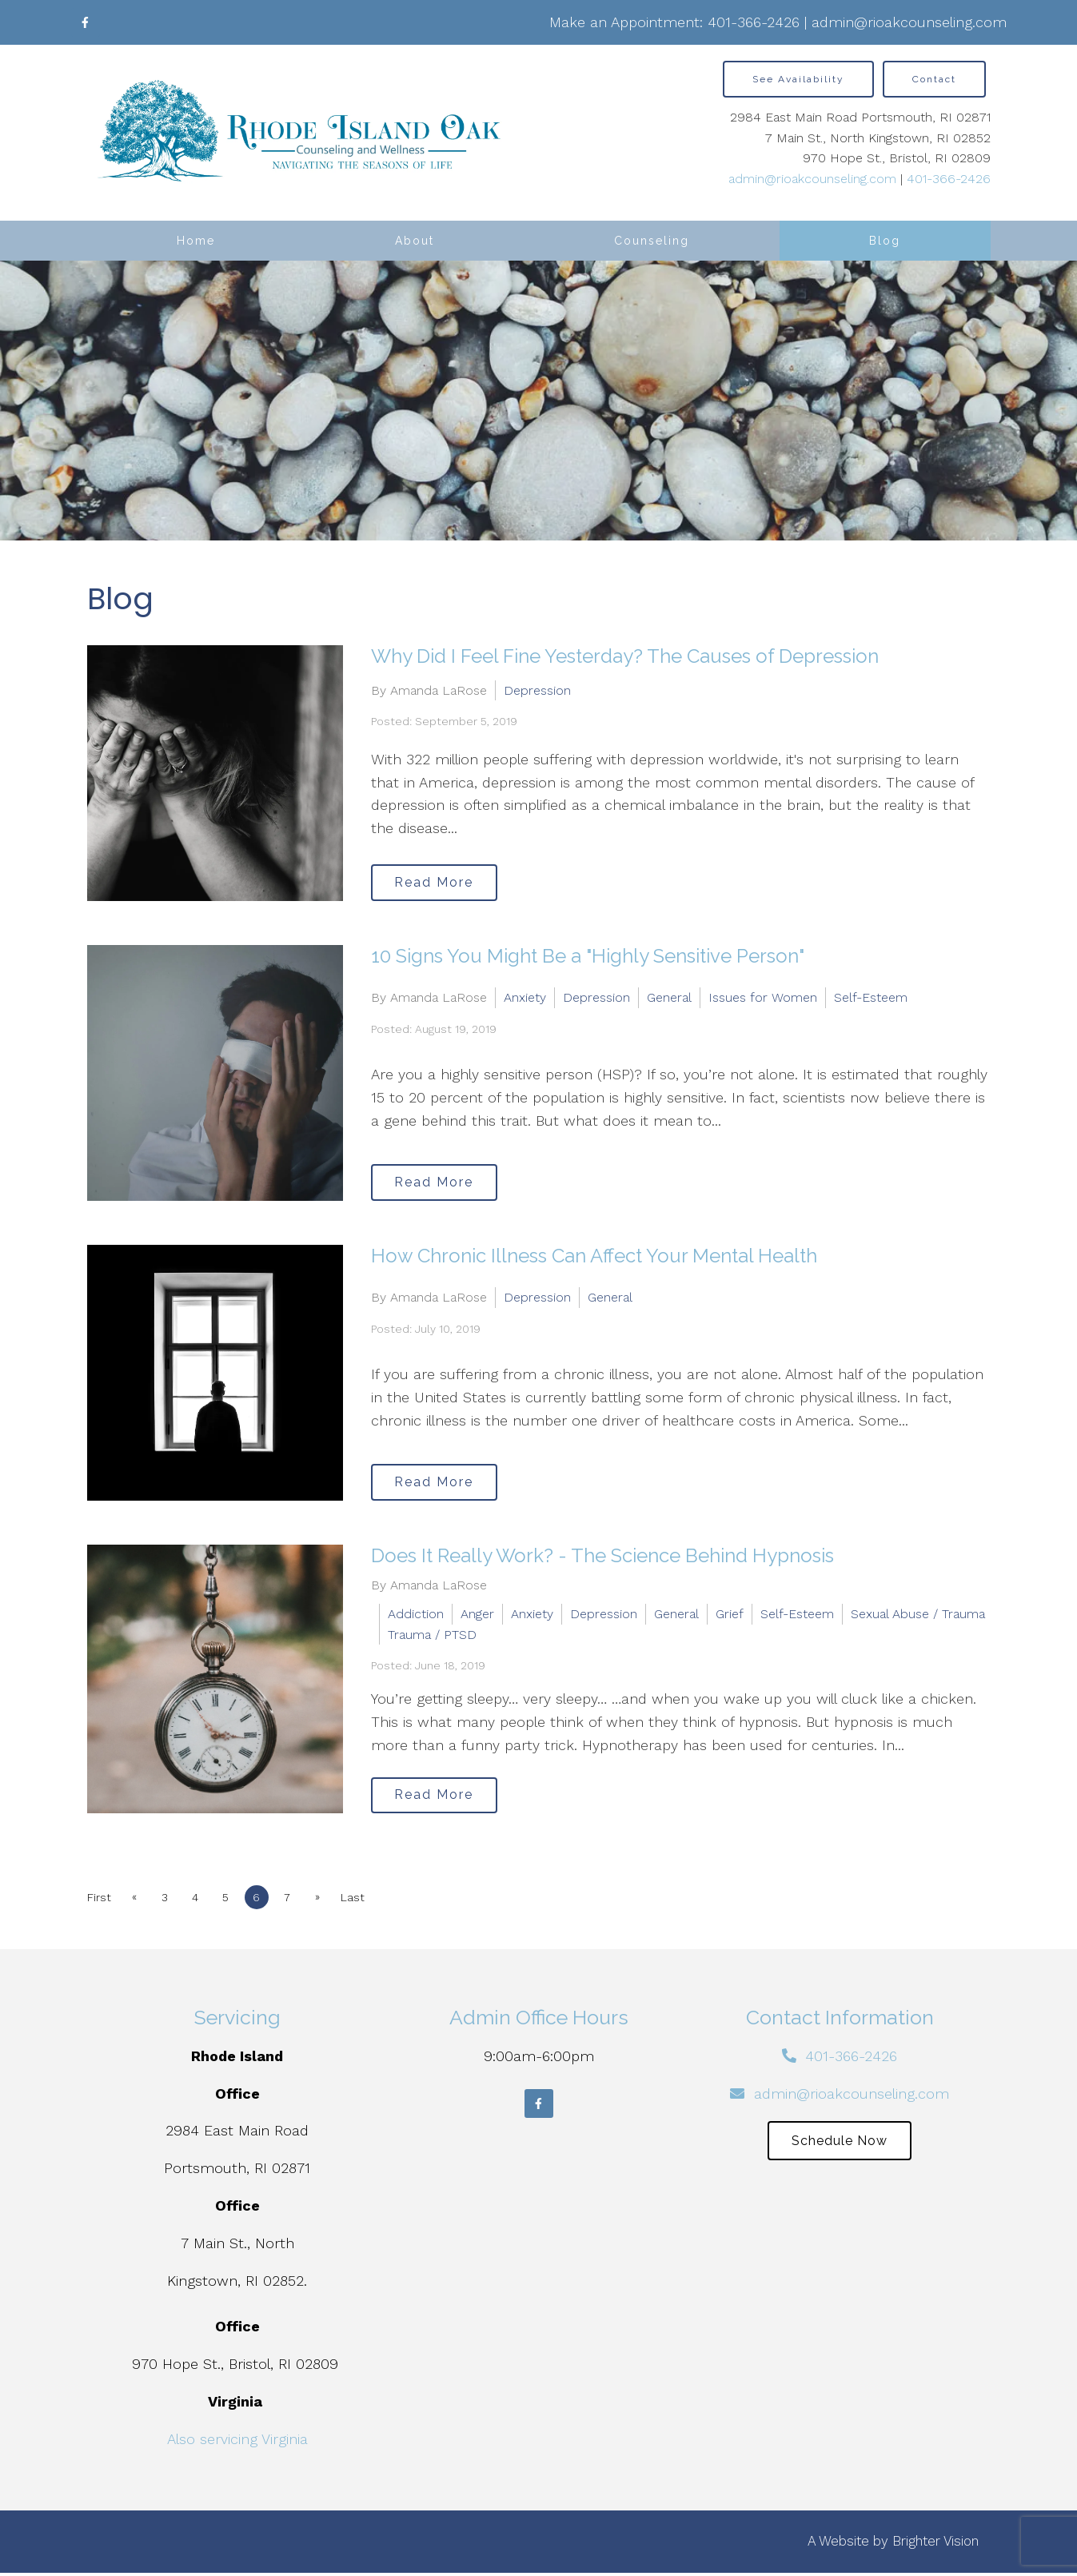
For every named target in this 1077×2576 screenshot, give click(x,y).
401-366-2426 (754, 22)
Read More (440, 880)
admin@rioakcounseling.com (909, 22)
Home (196, 240)
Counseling (651, 240)
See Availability (798, 79)
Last (374, 1900)
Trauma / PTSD (432, 1634)
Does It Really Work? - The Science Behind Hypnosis (602, 1555)
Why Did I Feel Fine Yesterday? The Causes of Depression (625, 656)
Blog (884, 240)
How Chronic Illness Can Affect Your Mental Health (594, 1255)
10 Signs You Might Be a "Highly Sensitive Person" (587, 955)
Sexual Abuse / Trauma (918, 1613)
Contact (934, 79)
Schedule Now (840, 2146)
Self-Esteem (870, 996)
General (669, 996)
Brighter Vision (935, 2545)
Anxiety (525, 996)
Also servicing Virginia (237, 2442)
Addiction (416, 1613)
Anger (477, 1613)
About (414, 240)
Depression (537, 688)
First (99, 1900)
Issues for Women (762, 996)
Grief (730, 1613)
